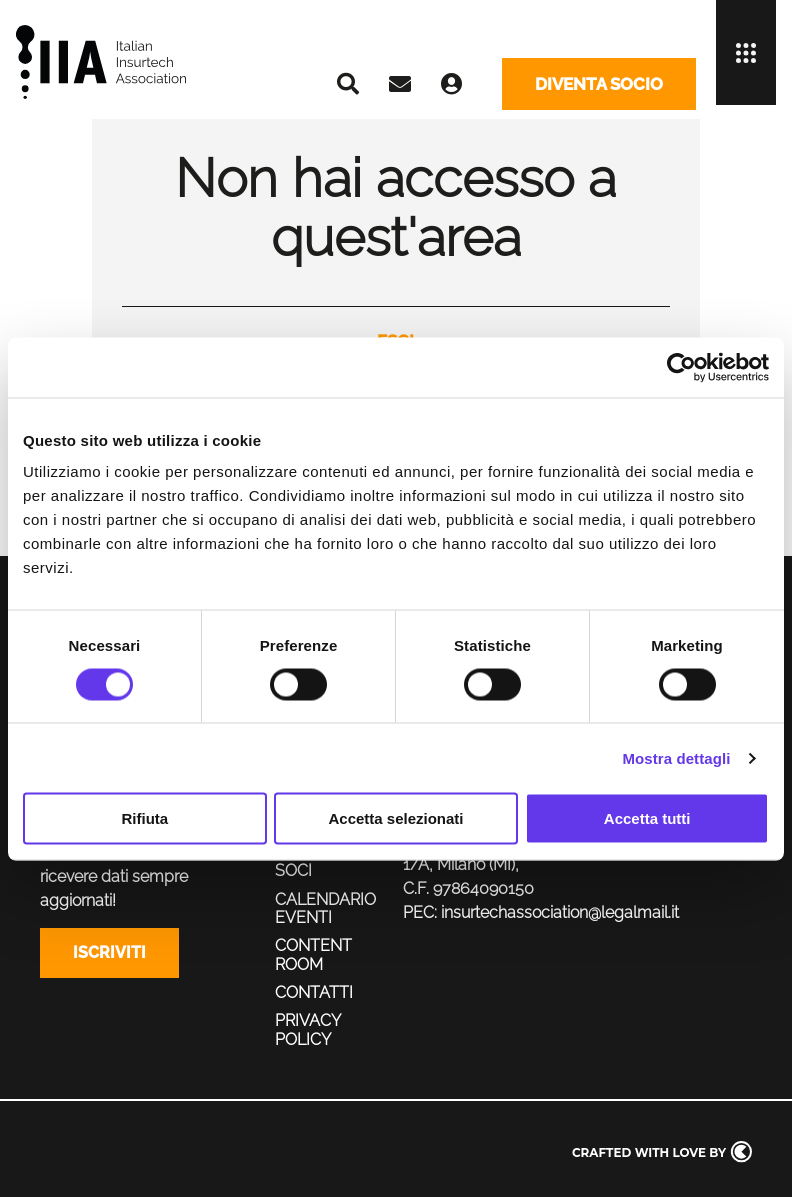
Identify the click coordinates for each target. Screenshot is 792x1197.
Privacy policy (307, 1029)
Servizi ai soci (314, 861)
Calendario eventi (325, 908)
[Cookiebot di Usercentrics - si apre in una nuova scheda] (681, 367)
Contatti (314, 992)
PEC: (420, 912)
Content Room (313, 954)
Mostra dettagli (676, 757)
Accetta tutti (647, 818)
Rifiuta (144, 818)
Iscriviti (109, 952)
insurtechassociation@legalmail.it (560, 912)
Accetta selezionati (395, 818)
